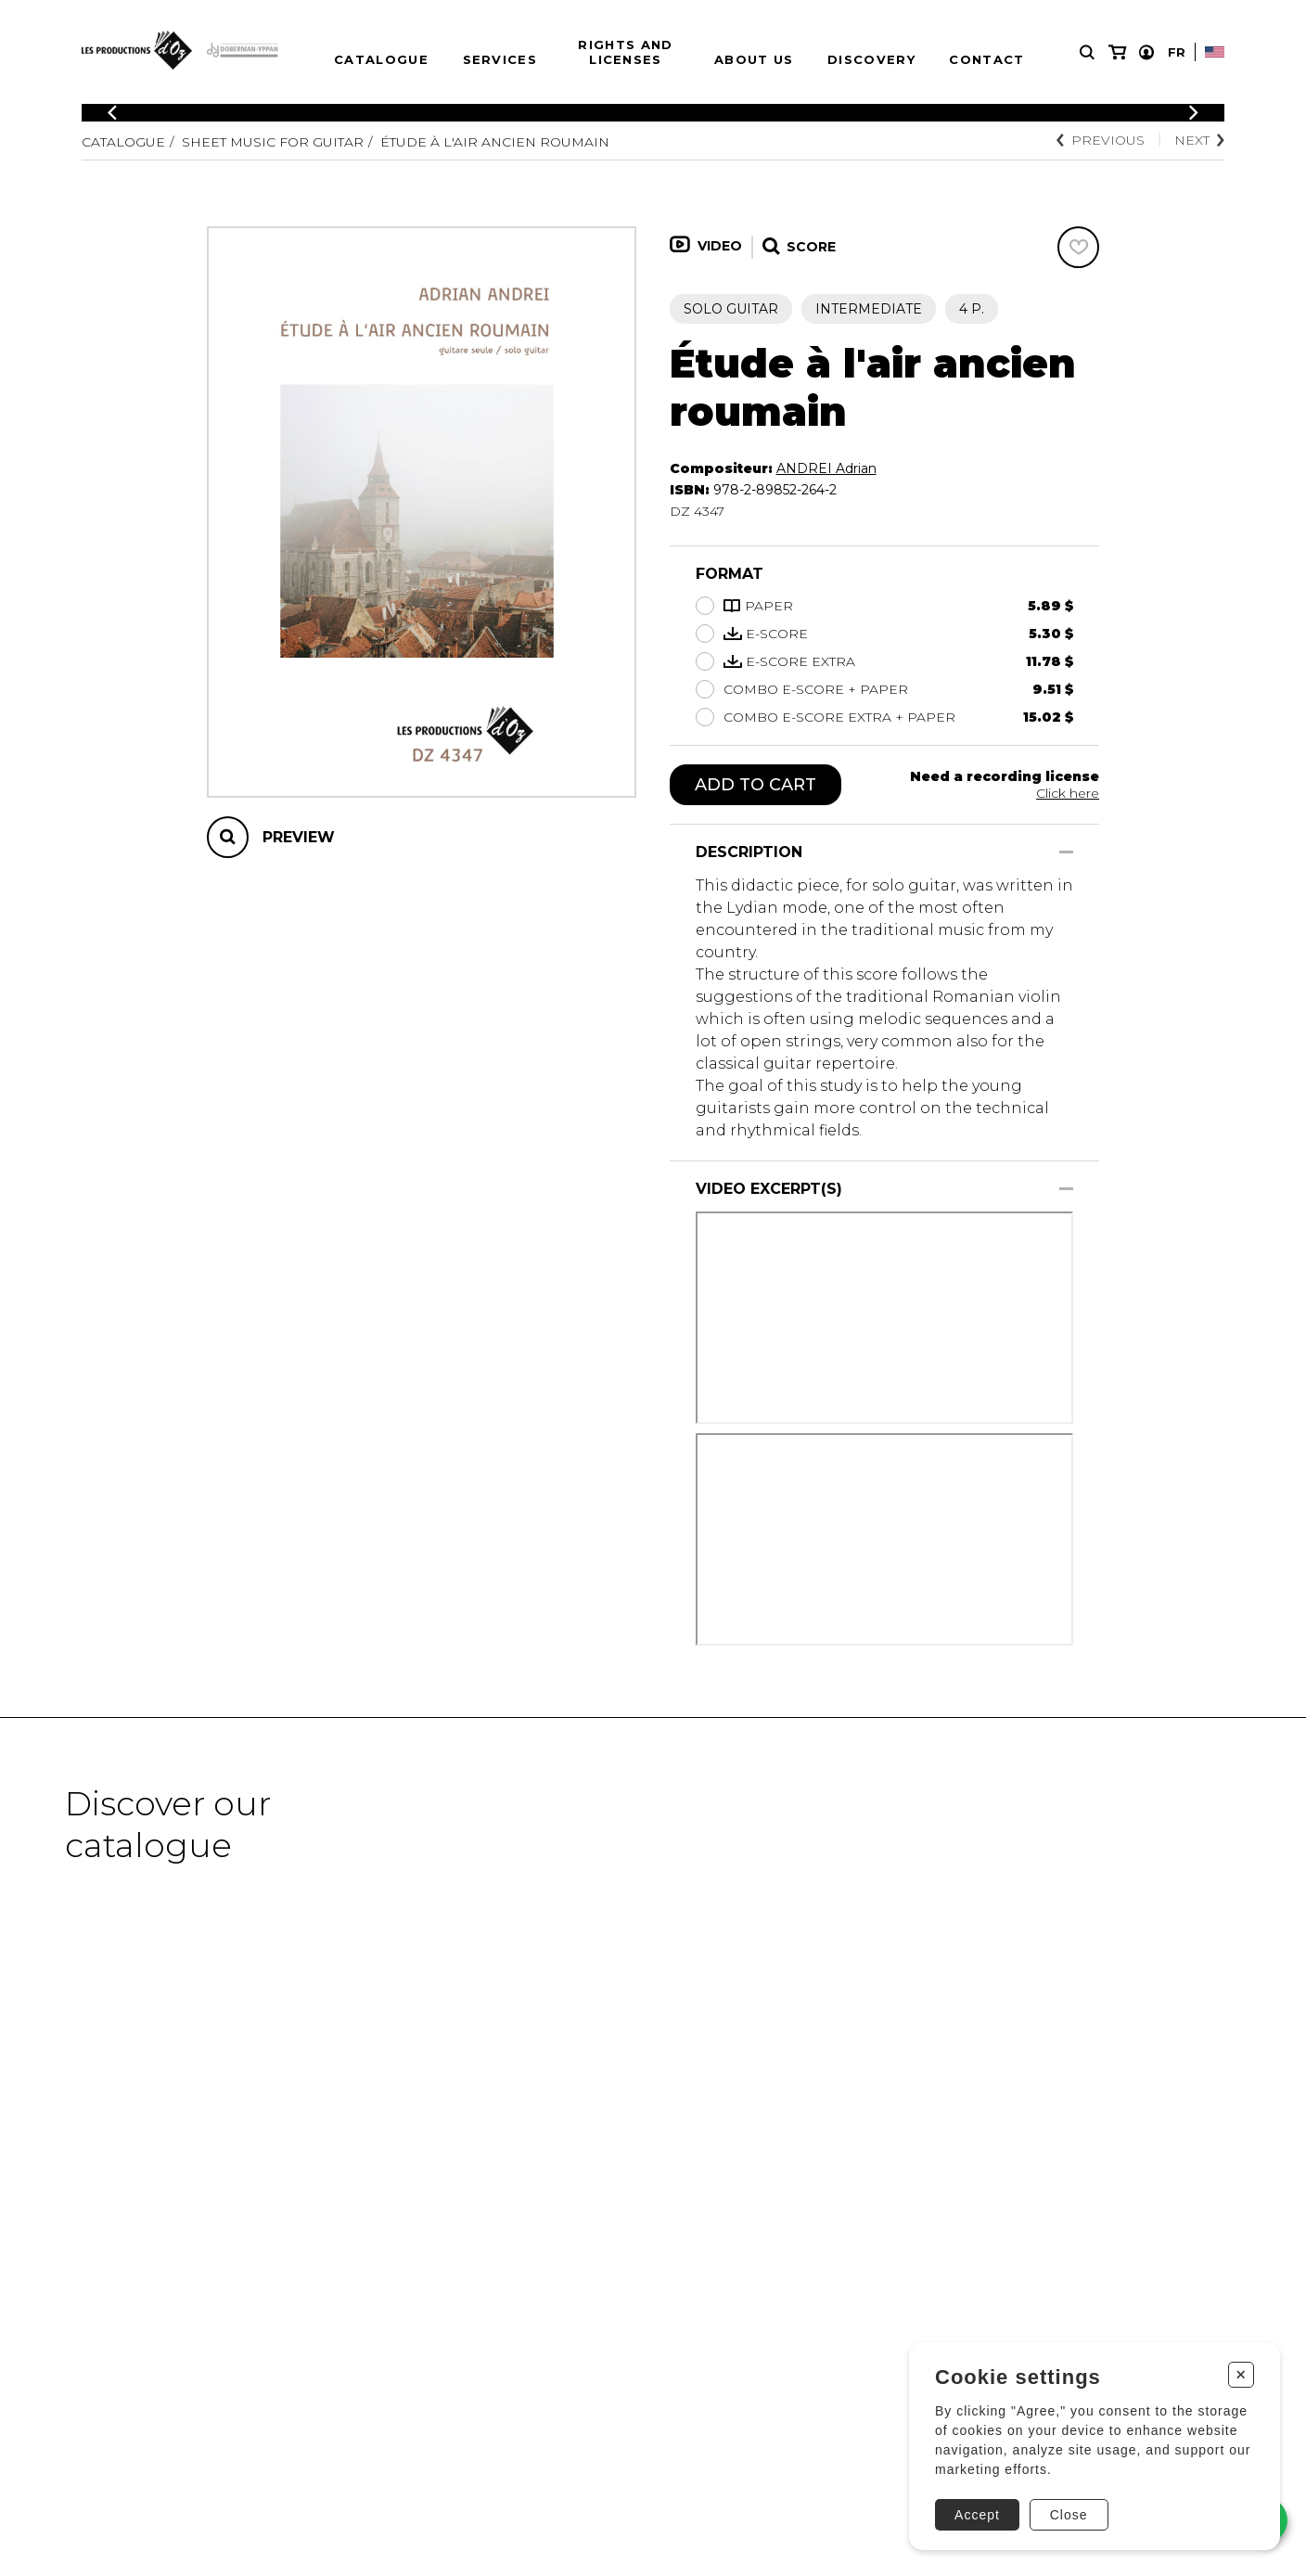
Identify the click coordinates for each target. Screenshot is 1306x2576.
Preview (298, 837)
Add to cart (755, 785)
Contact (986, 59)
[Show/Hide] (1066, 852)
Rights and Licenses (625, 52)
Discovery (871, 59)
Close (1069, 2514)
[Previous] (112, 113)
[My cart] (1117, 52)
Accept (977, 2514)
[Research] (1087, 52)
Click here (1067, 793)
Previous (1100, 140)
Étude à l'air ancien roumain (494, 142)
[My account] (1146, 52)
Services (500, 59)
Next (1199, 140)
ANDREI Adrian (826, 468)
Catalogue (381, 59)
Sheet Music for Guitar (273, 142)
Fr (1176, 52)
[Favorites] (1078, 247)
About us (753, 59)
